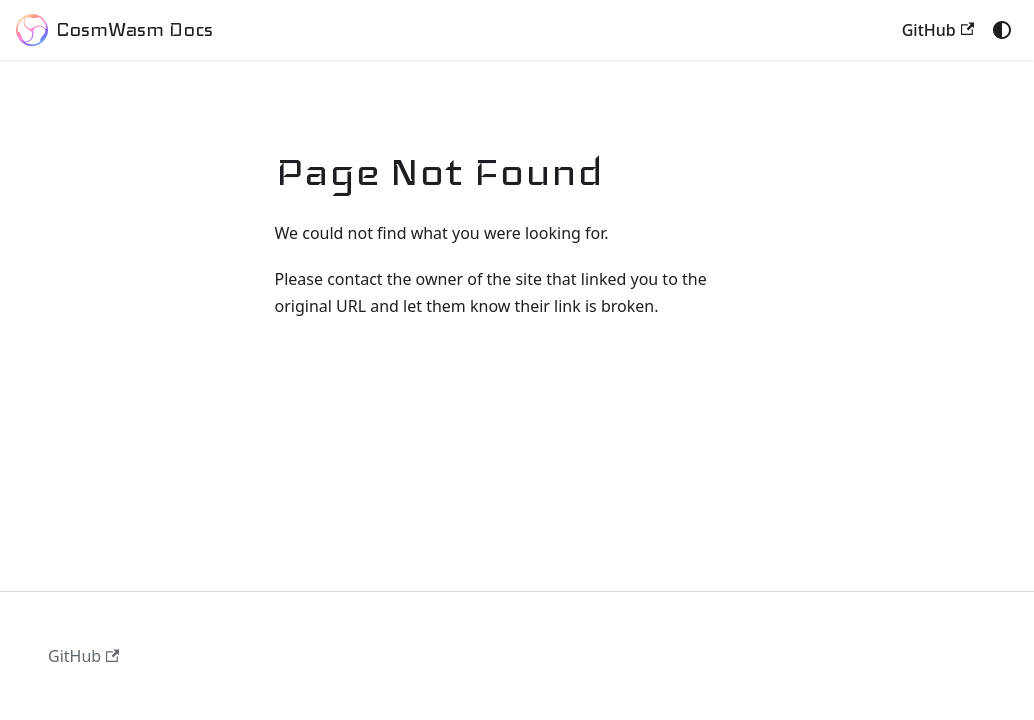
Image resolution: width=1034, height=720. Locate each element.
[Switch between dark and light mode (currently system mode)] (1002, 30)
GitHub (938, 30)
